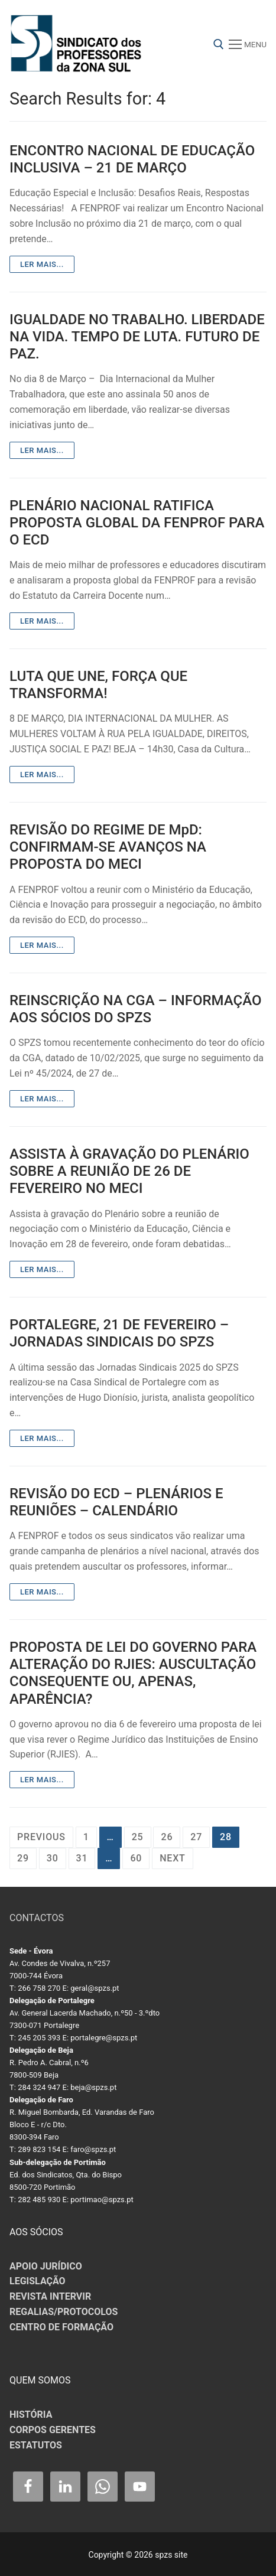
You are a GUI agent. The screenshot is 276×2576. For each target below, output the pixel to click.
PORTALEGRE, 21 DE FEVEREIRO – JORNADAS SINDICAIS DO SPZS (119, 1333)
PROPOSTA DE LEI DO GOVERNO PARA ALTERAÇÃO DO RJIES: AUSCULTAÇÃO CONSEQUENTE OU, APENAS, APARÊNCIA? (132, 1673)
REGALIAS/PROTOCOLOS (63, 2311)
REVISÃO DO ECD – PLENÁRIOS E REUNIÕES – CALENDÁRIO (116, 1502)
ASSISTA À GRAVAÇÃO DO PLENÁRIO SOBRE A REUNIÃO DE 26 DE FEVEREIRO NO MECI (129, 1171)
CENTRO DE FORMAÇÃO (61, 2327)
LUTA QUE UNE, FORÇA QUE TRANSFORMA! (98, 685)
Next (172, 1858)
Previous (41, 1837)
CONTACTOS (36, 1917)
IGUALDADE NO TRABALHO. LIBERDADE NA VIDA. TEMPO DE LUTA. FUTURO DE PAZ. (137, 336)
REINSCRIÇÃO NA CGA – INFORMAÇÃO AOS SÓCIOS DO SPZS (135, 1009)
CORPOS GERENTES (52, 2429)
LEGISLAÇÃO (37, 2281)
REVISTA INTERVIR (50, 2296)
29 (23, 1858)
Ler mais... (42, 264)
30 (53, 1858)
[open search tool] (218, 44)
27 (196, 1837)
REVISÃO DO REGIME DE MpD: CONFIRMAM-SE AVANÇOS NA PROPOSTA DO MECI (107, 846)
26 (167, 1837)
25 (138, 1837)
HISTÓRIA (30, 2414)
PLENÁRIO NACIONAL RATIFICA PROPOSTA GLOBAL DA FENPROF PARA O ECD (137, 522)
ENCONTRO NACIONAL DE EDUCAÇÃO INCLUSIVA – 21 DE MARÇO (132, 159)
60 (136, 1858)
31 (82, 1858)
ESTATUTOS (35, 2445)
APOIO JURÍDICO (45, 2266)
